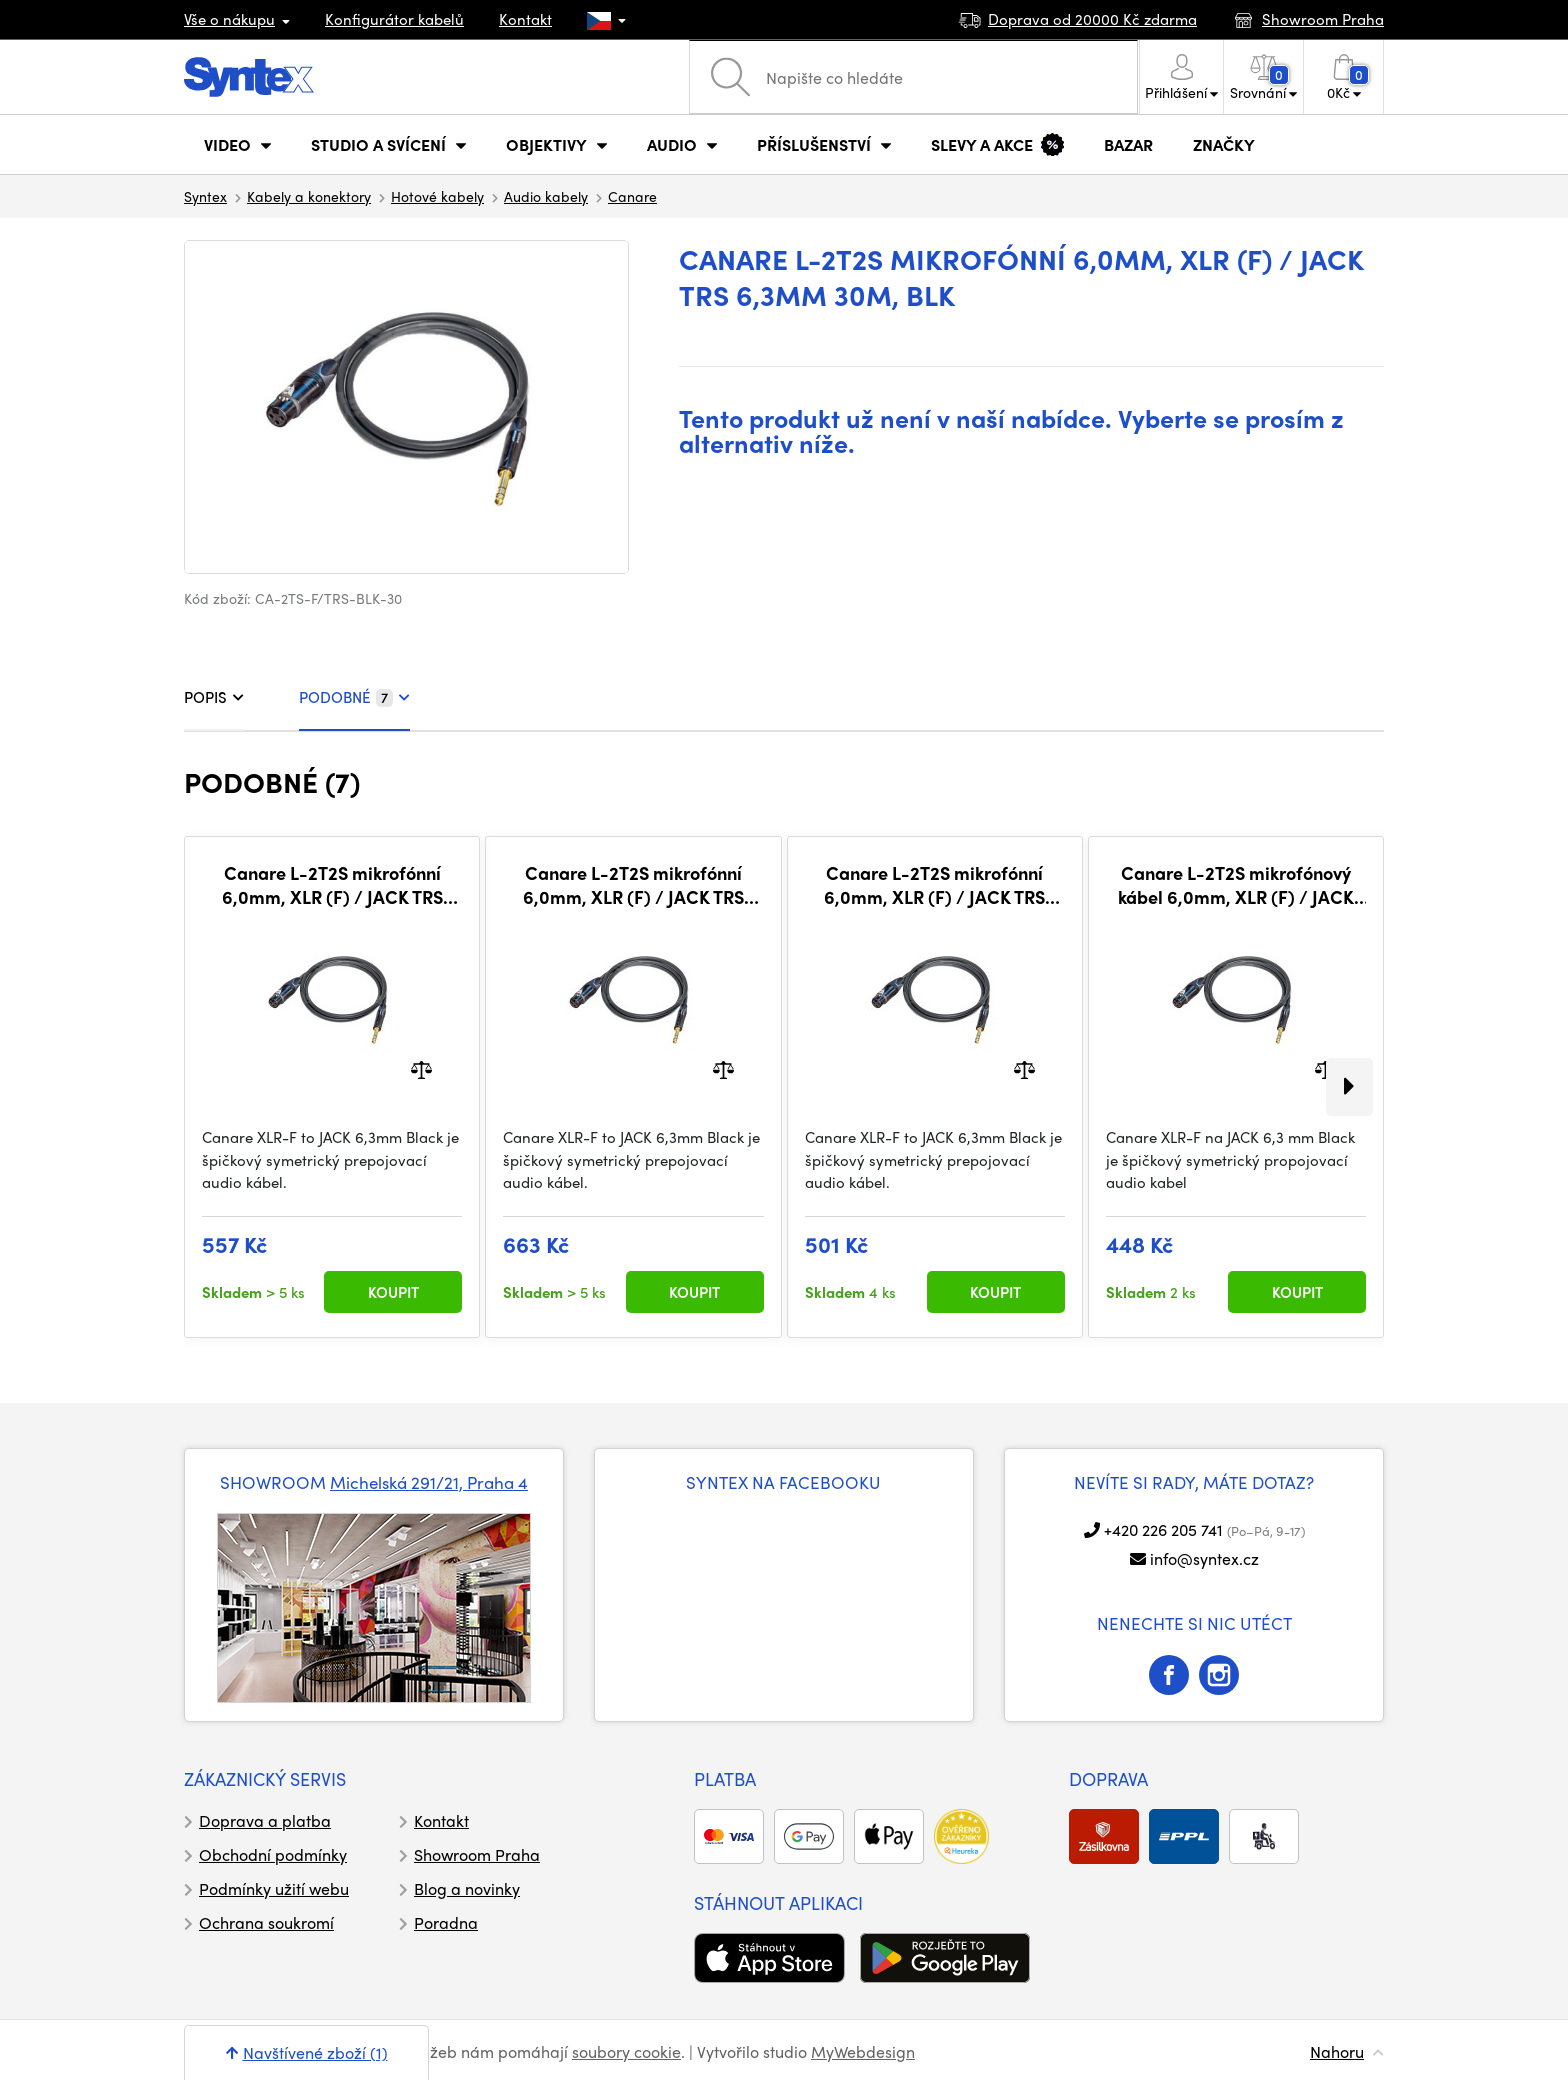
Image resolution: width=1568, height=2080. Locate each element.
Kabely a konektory (309, 196)
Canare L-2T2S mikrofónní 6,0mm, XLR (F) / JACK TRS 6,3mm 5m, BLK (633, 884)
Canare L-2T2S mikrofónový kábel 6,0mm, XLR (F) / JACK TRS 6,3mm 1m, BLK (1236, 884)
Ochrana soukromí (266, 1922)
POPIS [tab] (214, 697)
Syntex (205, 196)
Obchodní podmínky (273, 1854)
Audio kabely (546, 196)
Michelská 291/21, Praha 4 (429, 1482)
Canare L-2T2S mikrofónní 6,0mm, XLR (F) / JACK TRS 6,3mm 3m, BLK (332, 884)
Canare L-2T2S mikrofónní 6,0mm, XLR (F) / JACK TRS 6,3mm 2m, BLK (934, 884)
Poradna (446, 1922)
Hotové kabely (437, 196)
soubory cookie (626, 2051)
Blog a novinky (467, 1888)
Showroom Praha (477, 1854)
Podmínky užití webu (274, 1888)
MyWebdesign (863, 2051)
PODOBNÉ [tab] (354, 697)
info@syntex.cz (1204, 1558)
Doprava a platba (265, 1820)
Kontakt (525, 19)
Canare (632, 196)
